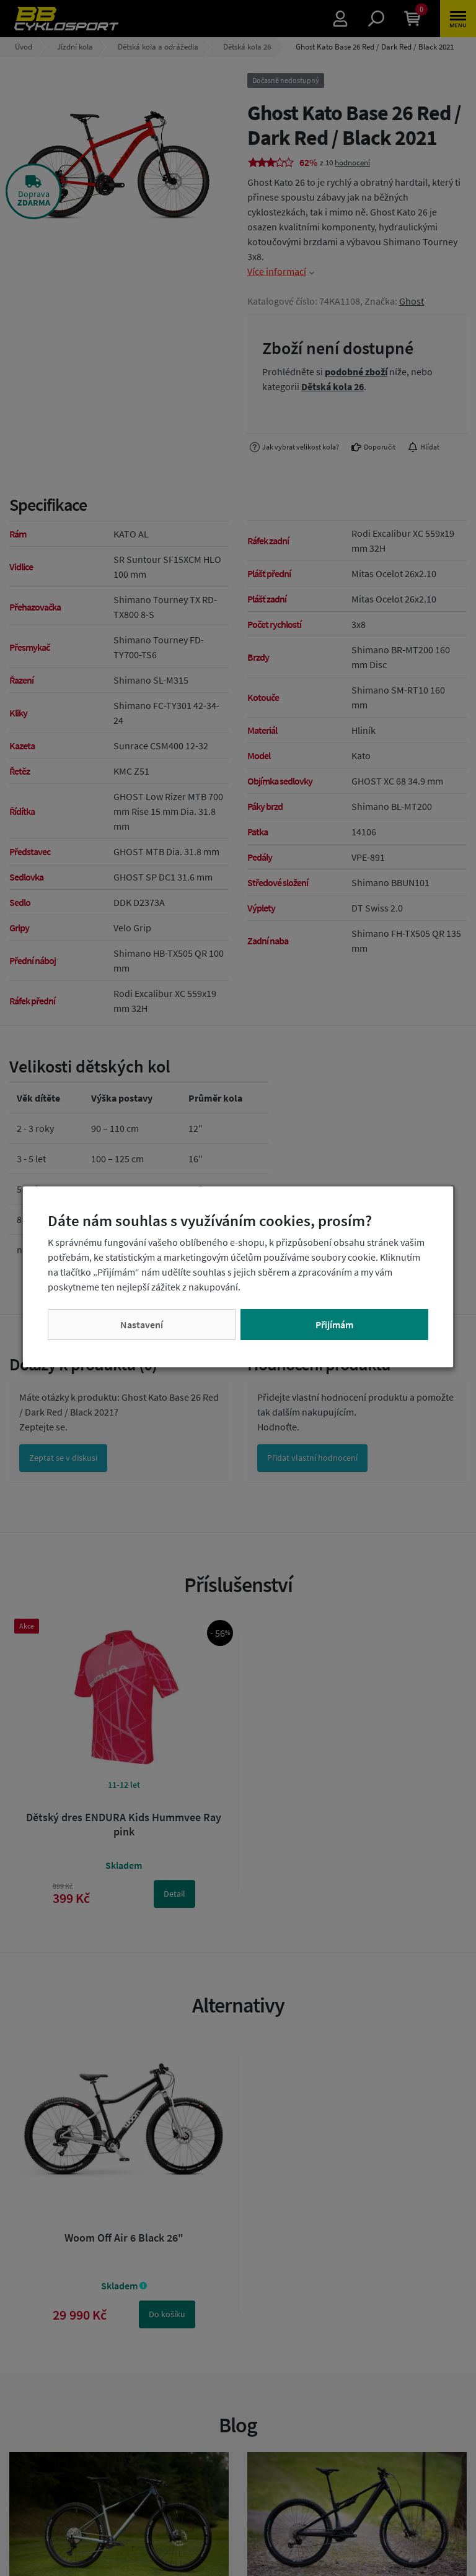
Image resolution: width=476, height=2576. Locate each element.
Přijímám (334, 1324)
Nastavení (141, 1324)
